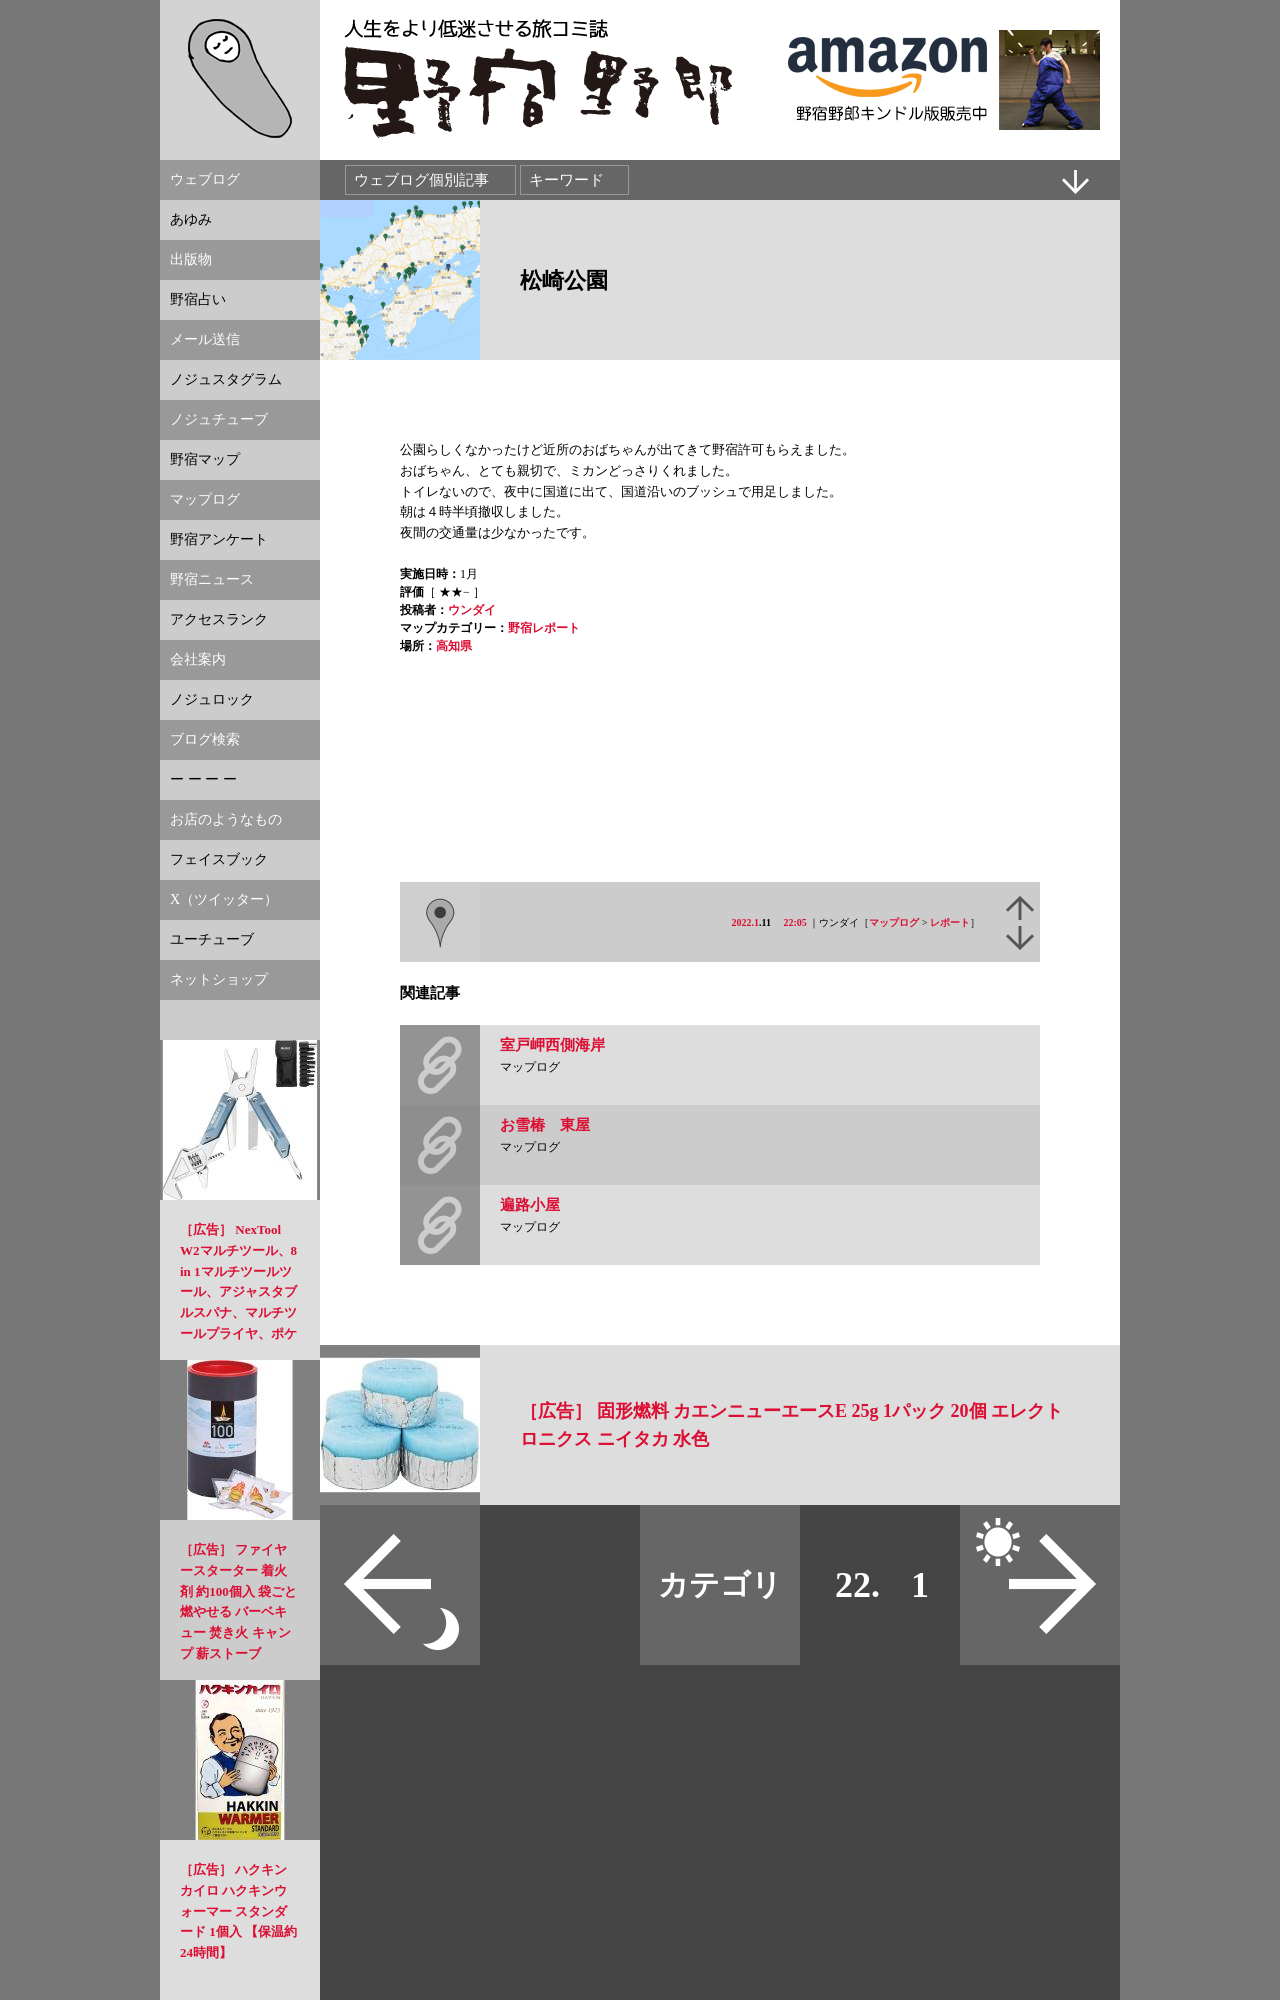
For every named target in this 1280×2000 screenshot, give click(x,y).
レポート (950, 922)
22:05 (795, 922)
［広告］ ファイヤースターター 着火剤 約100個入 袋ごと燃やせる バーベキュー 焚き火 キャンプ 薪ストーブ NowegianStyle (238, 1612)
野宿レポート (544, 628)
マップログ (894, 922)
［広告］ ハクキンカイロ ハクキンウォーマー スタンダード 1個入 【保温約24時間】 (238, 1911)
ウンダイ (472, 610)
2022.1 (746, 922)
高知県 (454, 646)
